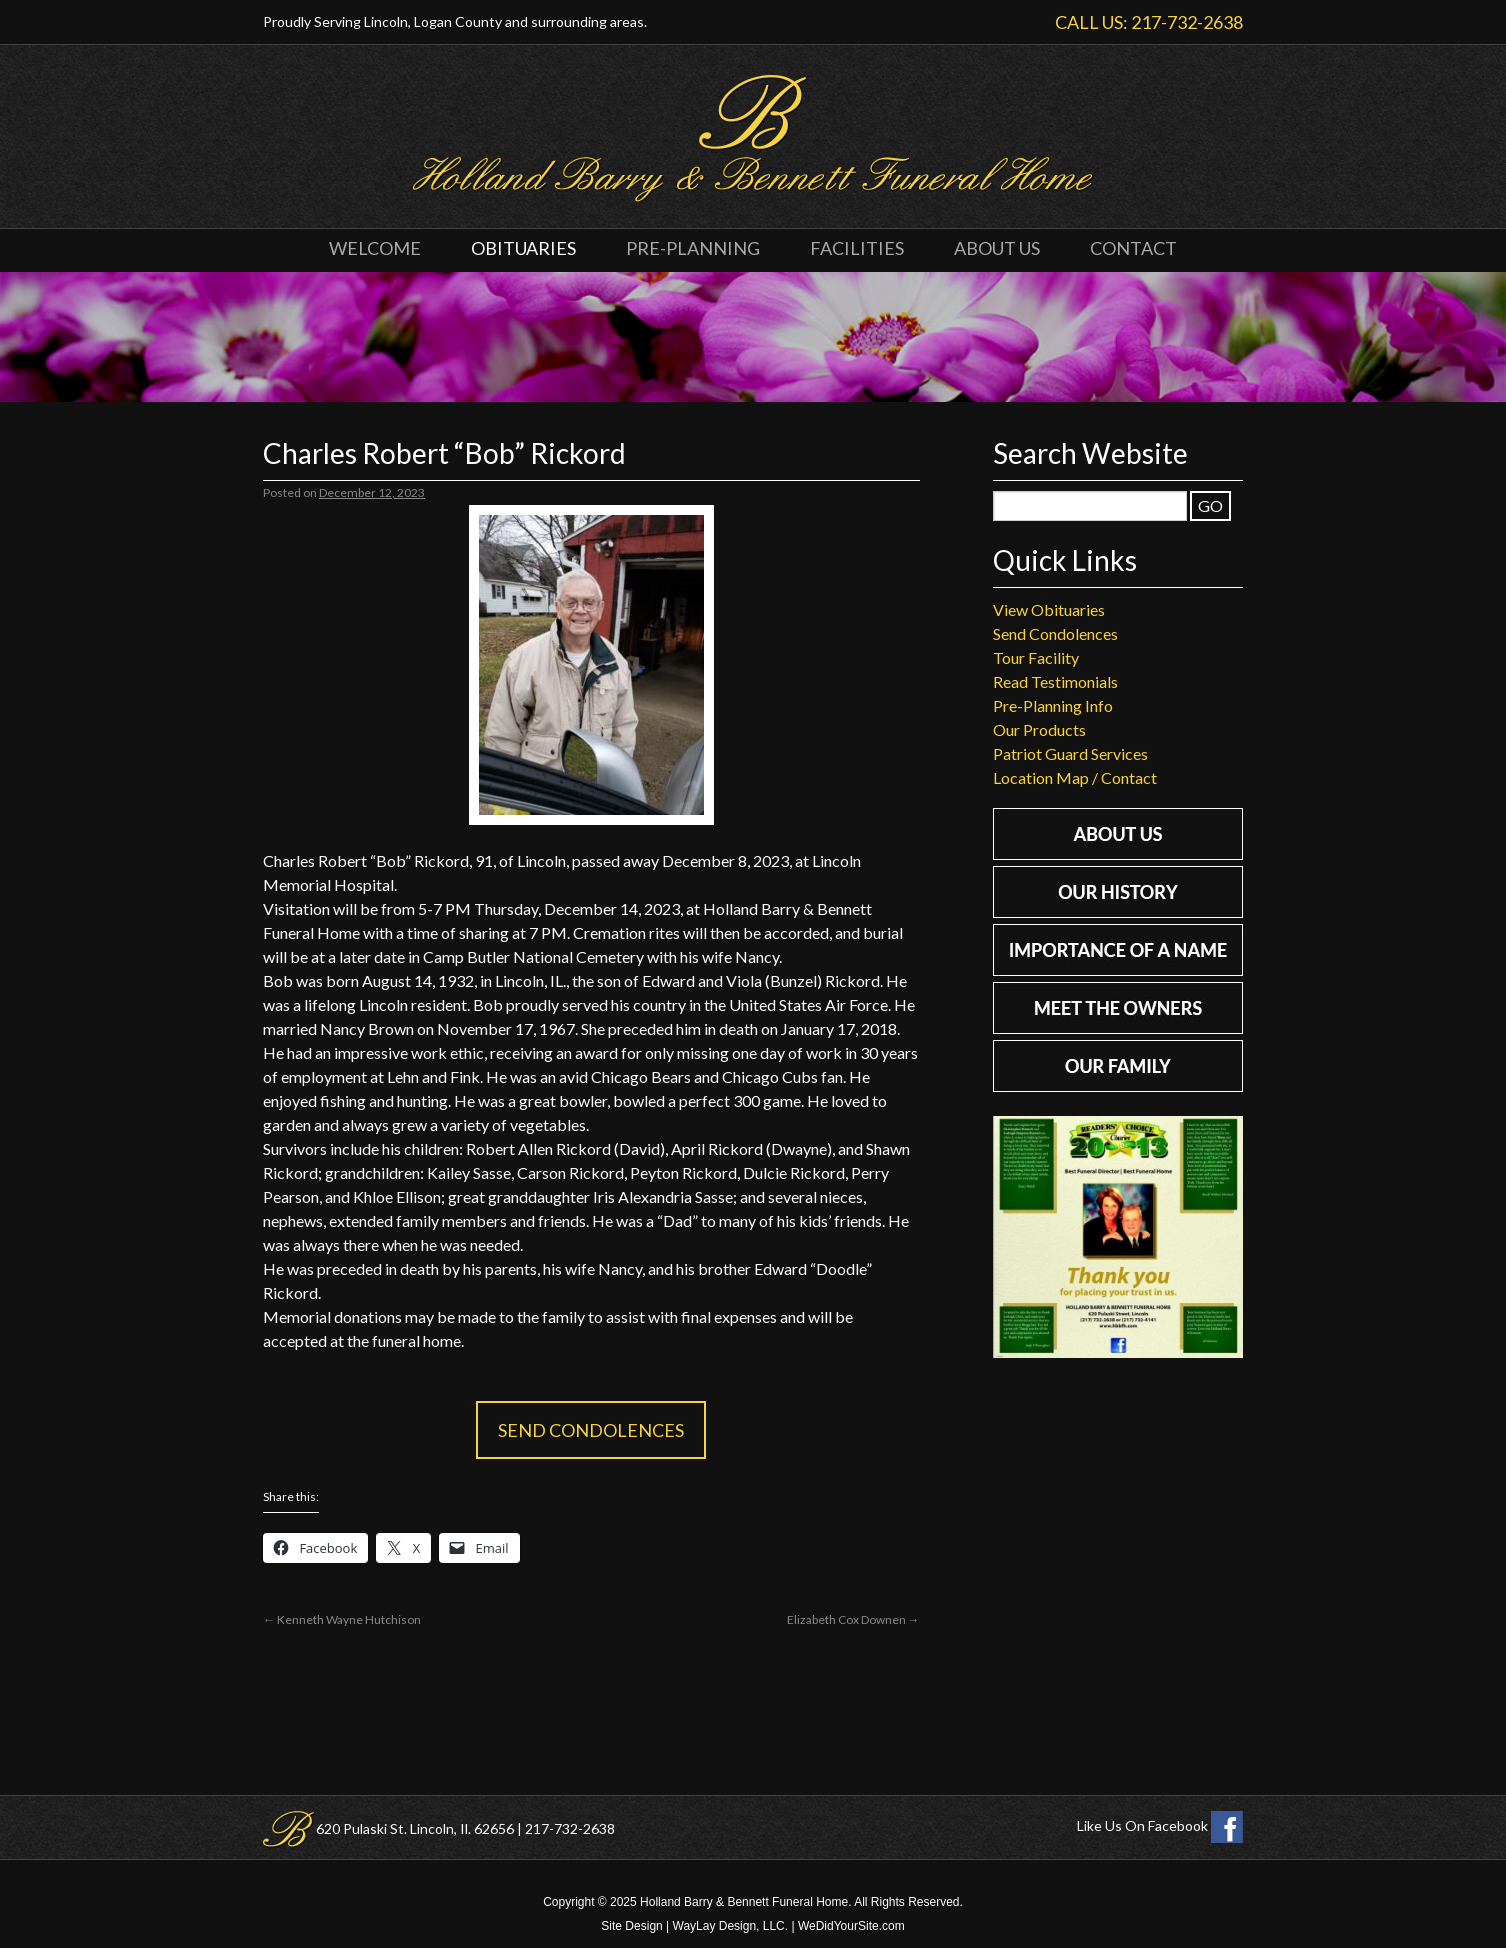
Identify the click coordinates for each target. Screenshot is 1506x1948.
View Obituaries (1049, 609)
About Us (997, 248)
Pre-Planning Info (1053, 705)
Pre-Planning (693, 248)
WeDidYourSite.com (851, 1926)
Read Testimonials (1055, 681)
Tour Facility (1036, 657)
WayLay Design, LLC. (731, 1926)
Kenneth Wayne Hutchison (342, 1619)
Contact (1133, 248)
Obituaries (523, 248)
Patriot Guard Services (1070, 753)
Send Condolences (591, 1430)
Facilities (857, 248)
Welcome (375, 248)
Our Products (1039, 729)
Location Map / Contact (1075, 777)
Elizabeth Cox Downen (853, 1619)
